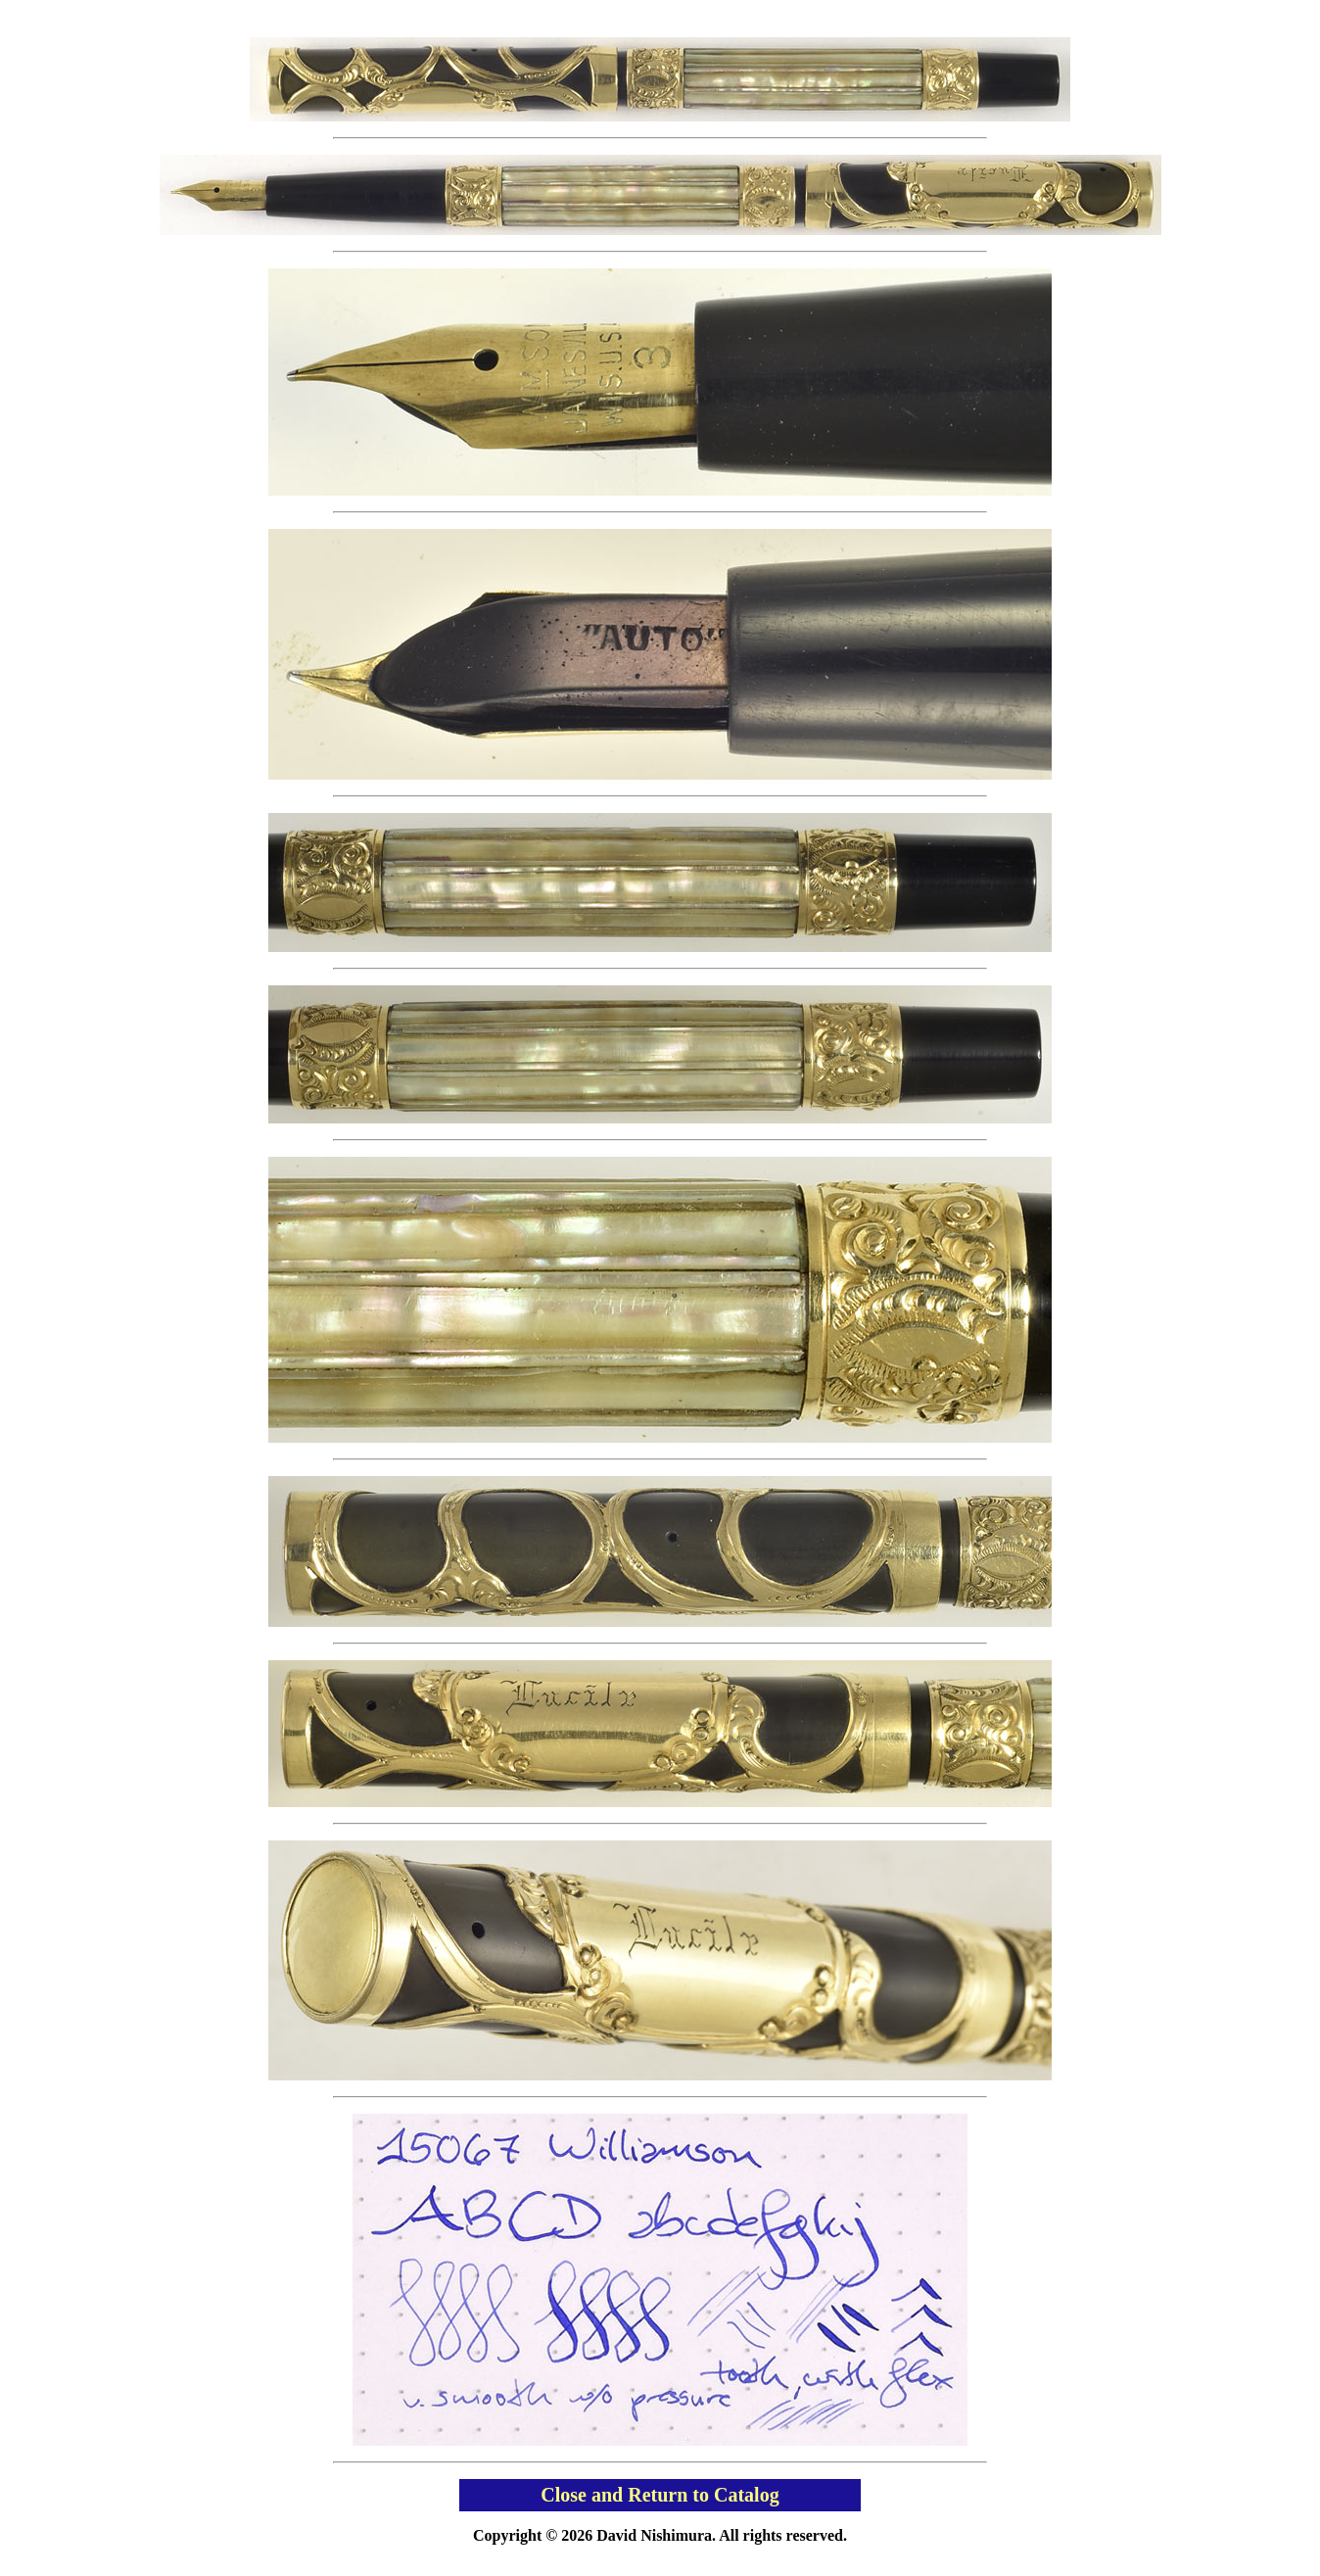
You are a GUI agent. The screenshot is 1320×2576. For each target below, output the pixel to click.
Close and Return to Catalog (659, 2494)
